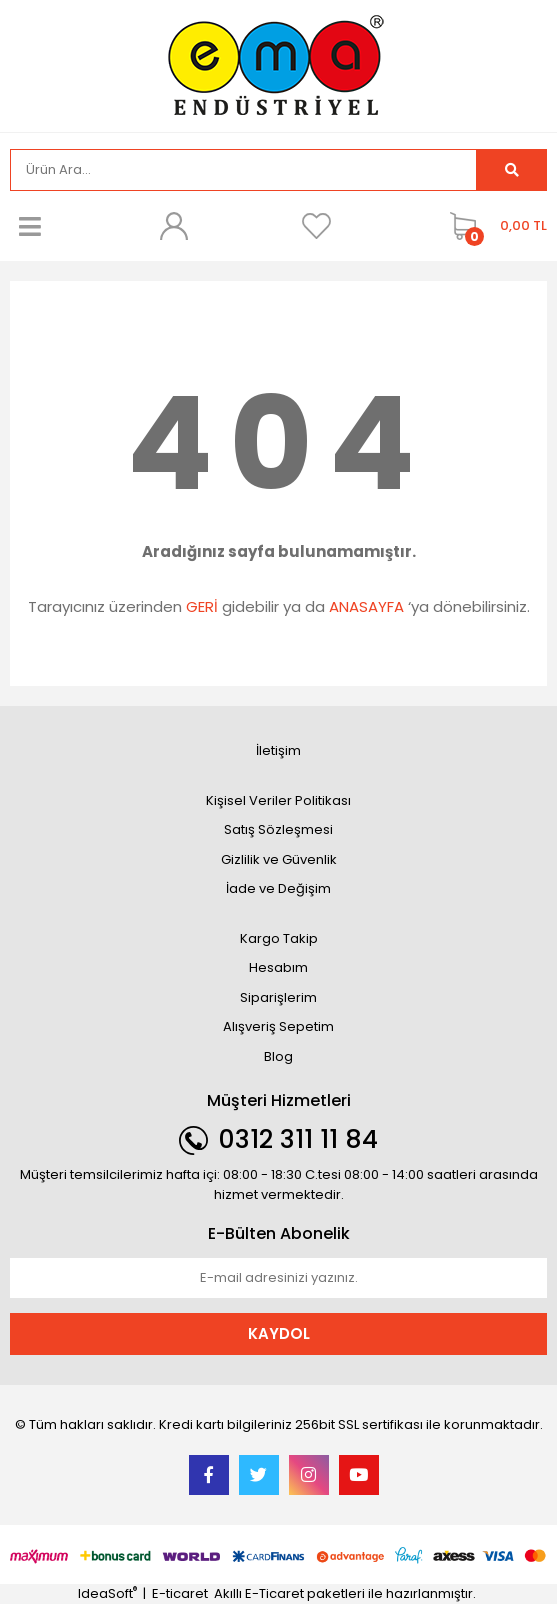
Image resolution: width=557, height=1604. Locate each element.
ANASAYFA (366, 606)
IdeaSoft (107, 1593)
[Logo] (279, 64)
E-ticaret (180, 1593)
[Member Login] (173, 226)
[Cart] (493, 226)
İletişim (278, 750)
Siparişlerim (278, 997)
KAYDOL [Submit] (279, 1333)
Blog (278, 1056)
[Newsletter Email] (278, 1278)
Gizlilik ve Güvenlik (279, 859)
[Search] (243, 170)
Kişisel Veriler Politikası (278, 800)
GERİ (202, 606)
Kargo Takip (279, 938)
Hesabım (278, 967)
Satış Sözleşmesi (278, 829)
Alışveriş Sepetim (278, 1026)
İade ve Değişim (278, 888)
